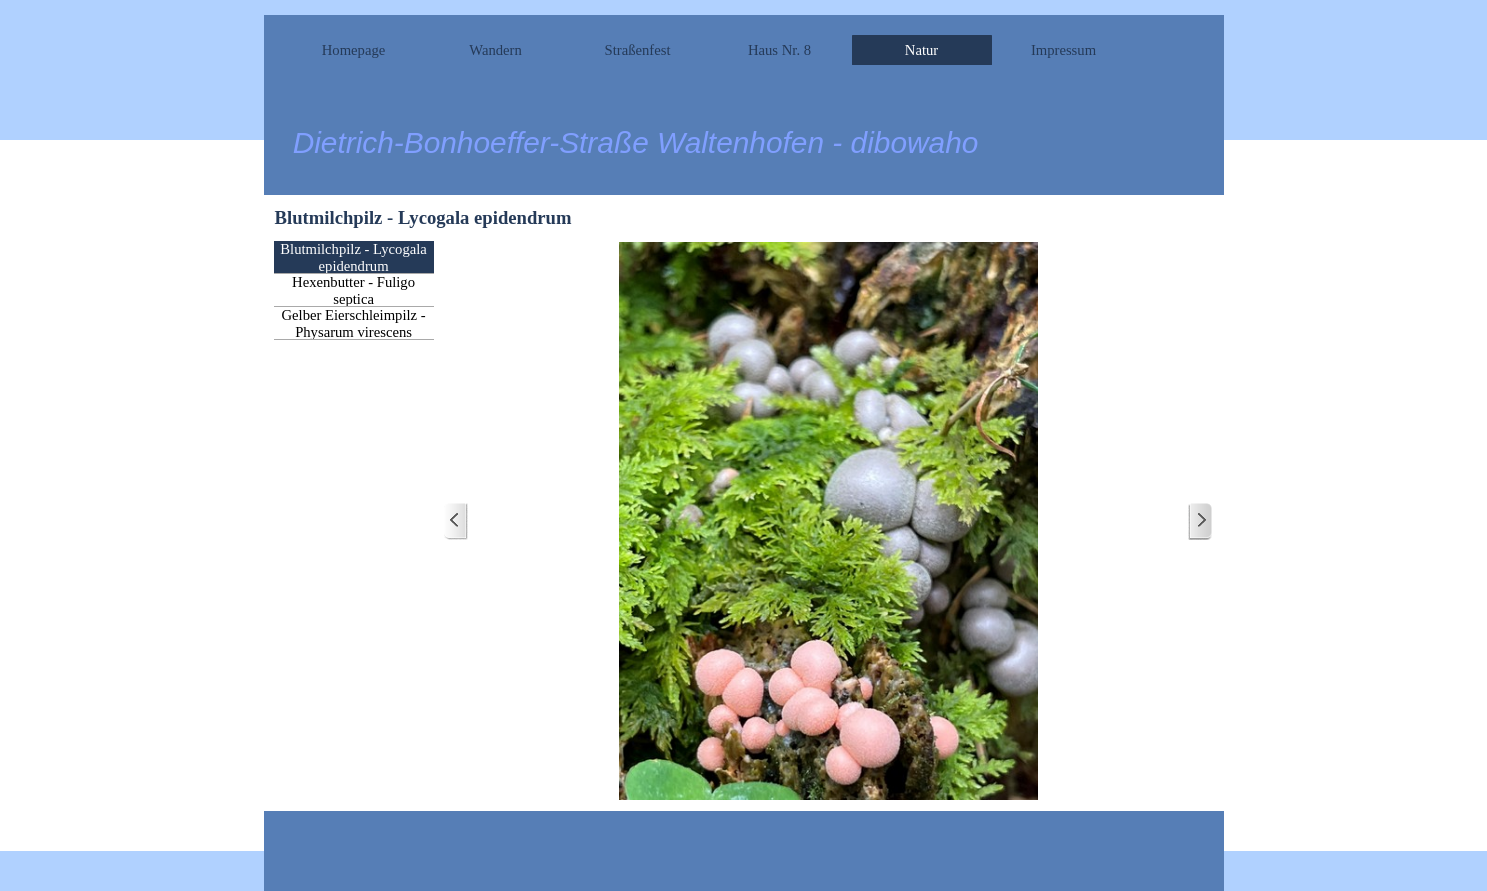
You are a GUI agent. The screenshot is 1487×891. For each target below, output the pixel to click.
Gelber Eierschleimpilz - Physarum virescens (354, 323)
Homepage (353, 50)
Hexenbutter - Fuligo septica (353, 290)
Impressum (1063, 50)
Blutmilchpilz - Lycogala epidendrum (353, 257)
